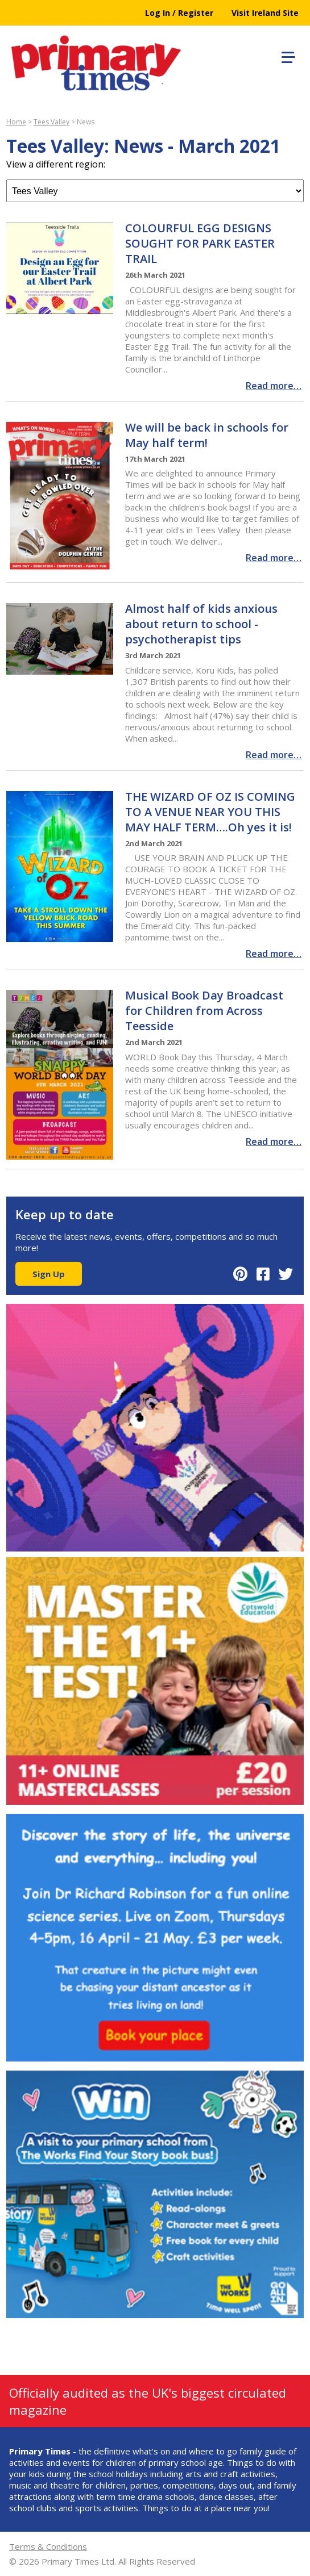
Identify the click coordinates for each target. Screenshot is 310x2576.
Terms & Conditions (48, 2546)
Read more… (273, 385)
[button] (286, 56)
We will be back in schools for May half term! (206, 435)
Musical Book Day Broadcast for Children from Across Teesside (204, 1011)
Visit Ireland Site (265, 12)
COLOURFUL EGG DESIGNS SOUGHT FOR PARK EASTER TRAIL (200, 243)
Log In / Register (179, 12)
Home (16, 122)
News (85, 122)
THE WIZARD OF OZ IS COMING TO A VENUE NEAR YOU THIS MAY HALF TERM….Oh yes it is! (210, 812)
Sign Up (48, 1273)
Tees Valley (51, 122)
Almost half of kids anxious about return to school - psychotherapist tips (201, 624)
